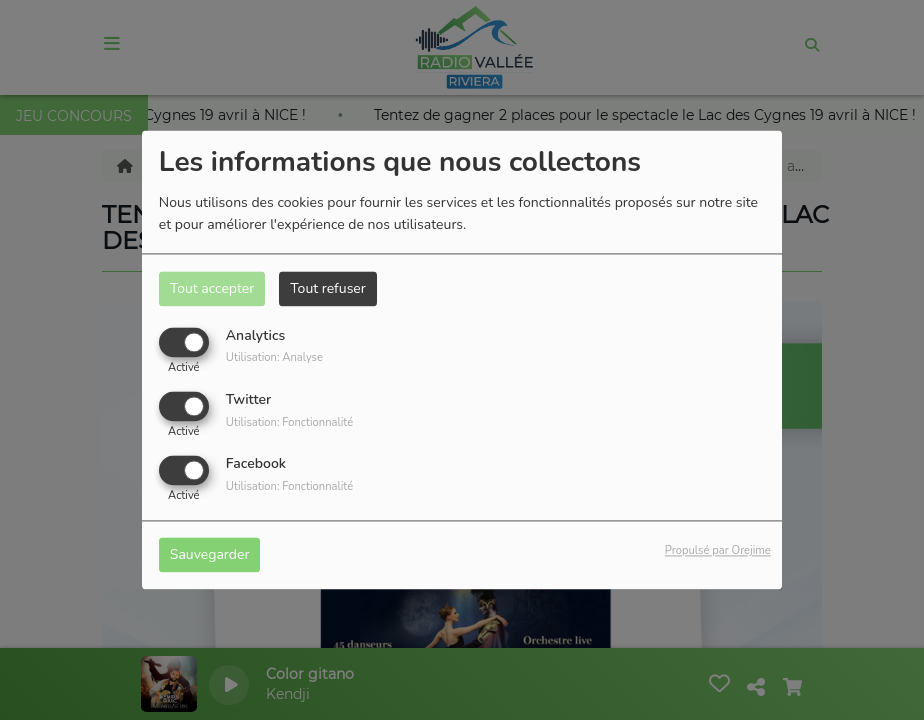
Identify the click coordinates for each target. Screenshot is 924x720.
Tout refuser (328, 288)
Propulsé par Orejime (718, 551)
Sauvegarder (210, 555)
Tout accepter (212, 288)
